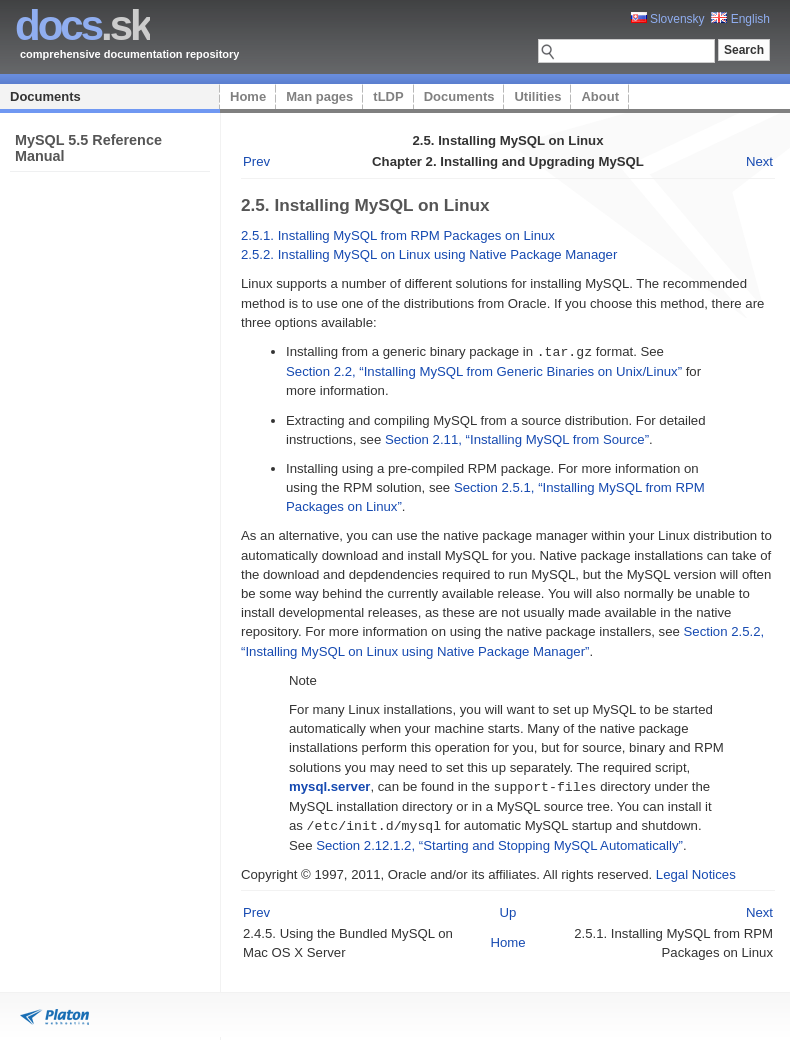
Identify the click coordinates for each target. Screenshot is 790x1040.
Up (508, 909)
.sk (82, 25)
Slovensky (668, 19)
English (740, 19)
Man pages (319, 96)
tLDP (388, 96)
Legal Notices (696, 871)
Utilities (537, 96)
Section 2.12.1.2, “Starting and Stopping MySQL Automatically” (499, 842)
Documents (45, 96)
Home (248, 96)
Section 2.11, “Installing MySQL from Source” (517, 438)
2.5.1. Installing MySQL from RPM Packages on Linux (398, 235)
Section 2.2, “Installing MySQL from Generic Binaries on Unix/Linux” (484, 370)
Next (759, 161)
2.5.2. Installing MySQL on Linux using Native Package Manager (429, 254)
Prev (256, 161)
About (600, 96)
